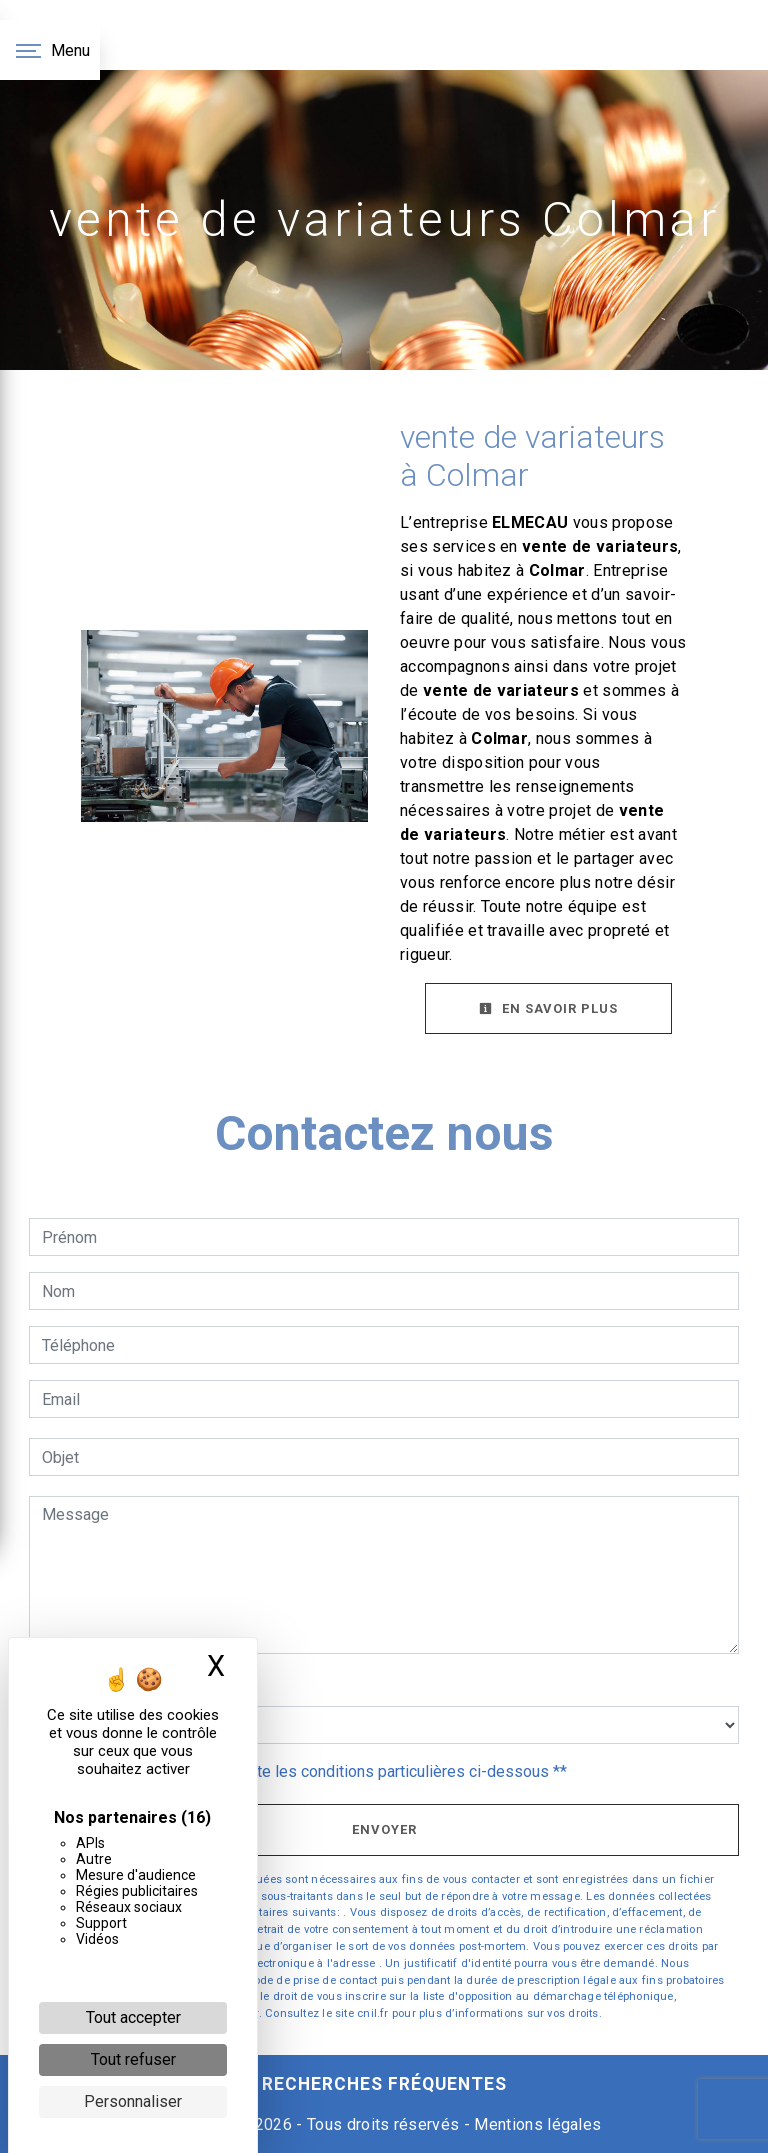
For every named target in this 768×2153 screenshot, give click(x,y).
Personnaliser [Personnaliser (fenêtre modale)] (133, 2101)
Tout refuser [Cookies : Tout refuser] (133, 2059)
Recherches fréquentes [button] (384, 2084)
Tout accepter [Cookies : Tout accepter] (133, 2017)
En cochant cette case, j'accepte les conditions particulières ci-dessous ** (308, 1771)
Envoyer (384, 1829)
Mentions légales (535, 2124)
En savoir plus (548, 1008)
